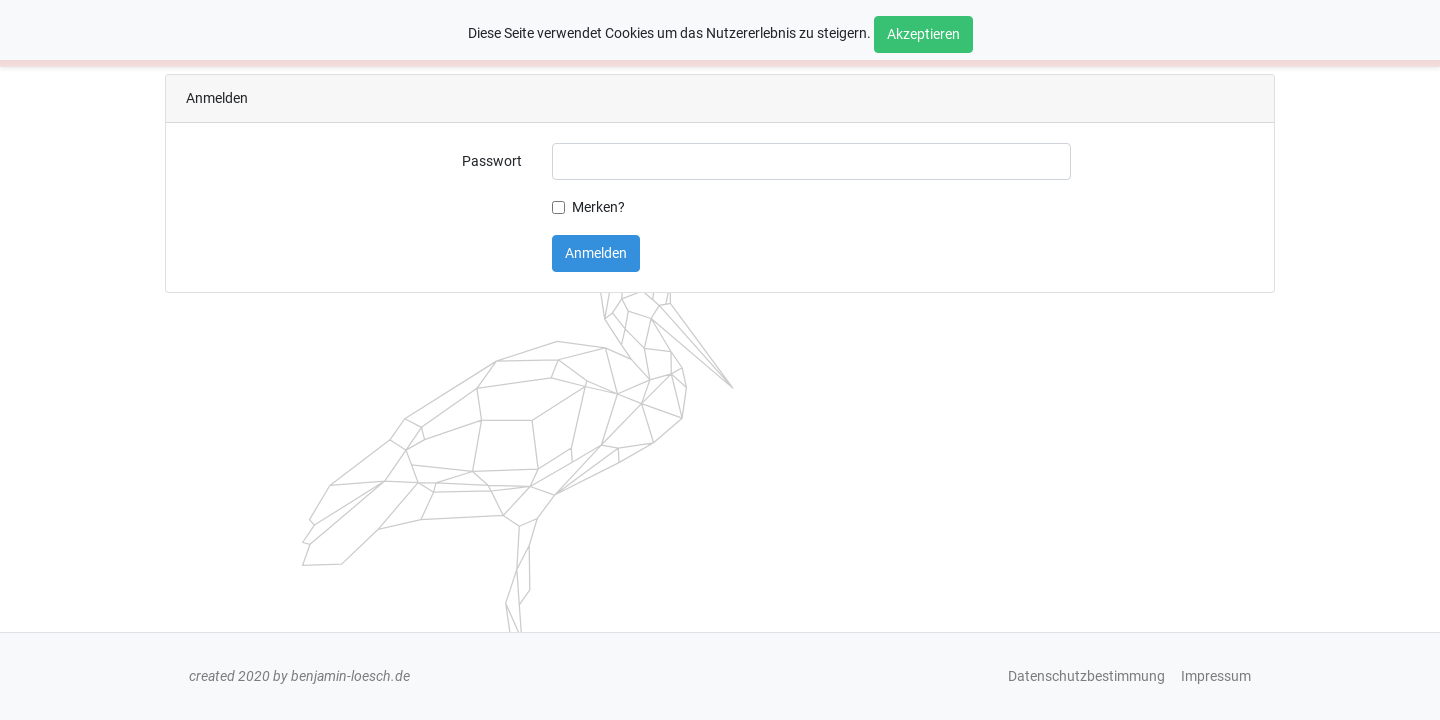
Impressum (1216, 676)
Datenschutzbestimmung (1086, 676)
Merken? (598, 207)
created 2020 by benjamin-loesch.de (299, 676)
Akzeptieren (923, 34)
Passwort (492, 161)
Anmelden (596, 253)
